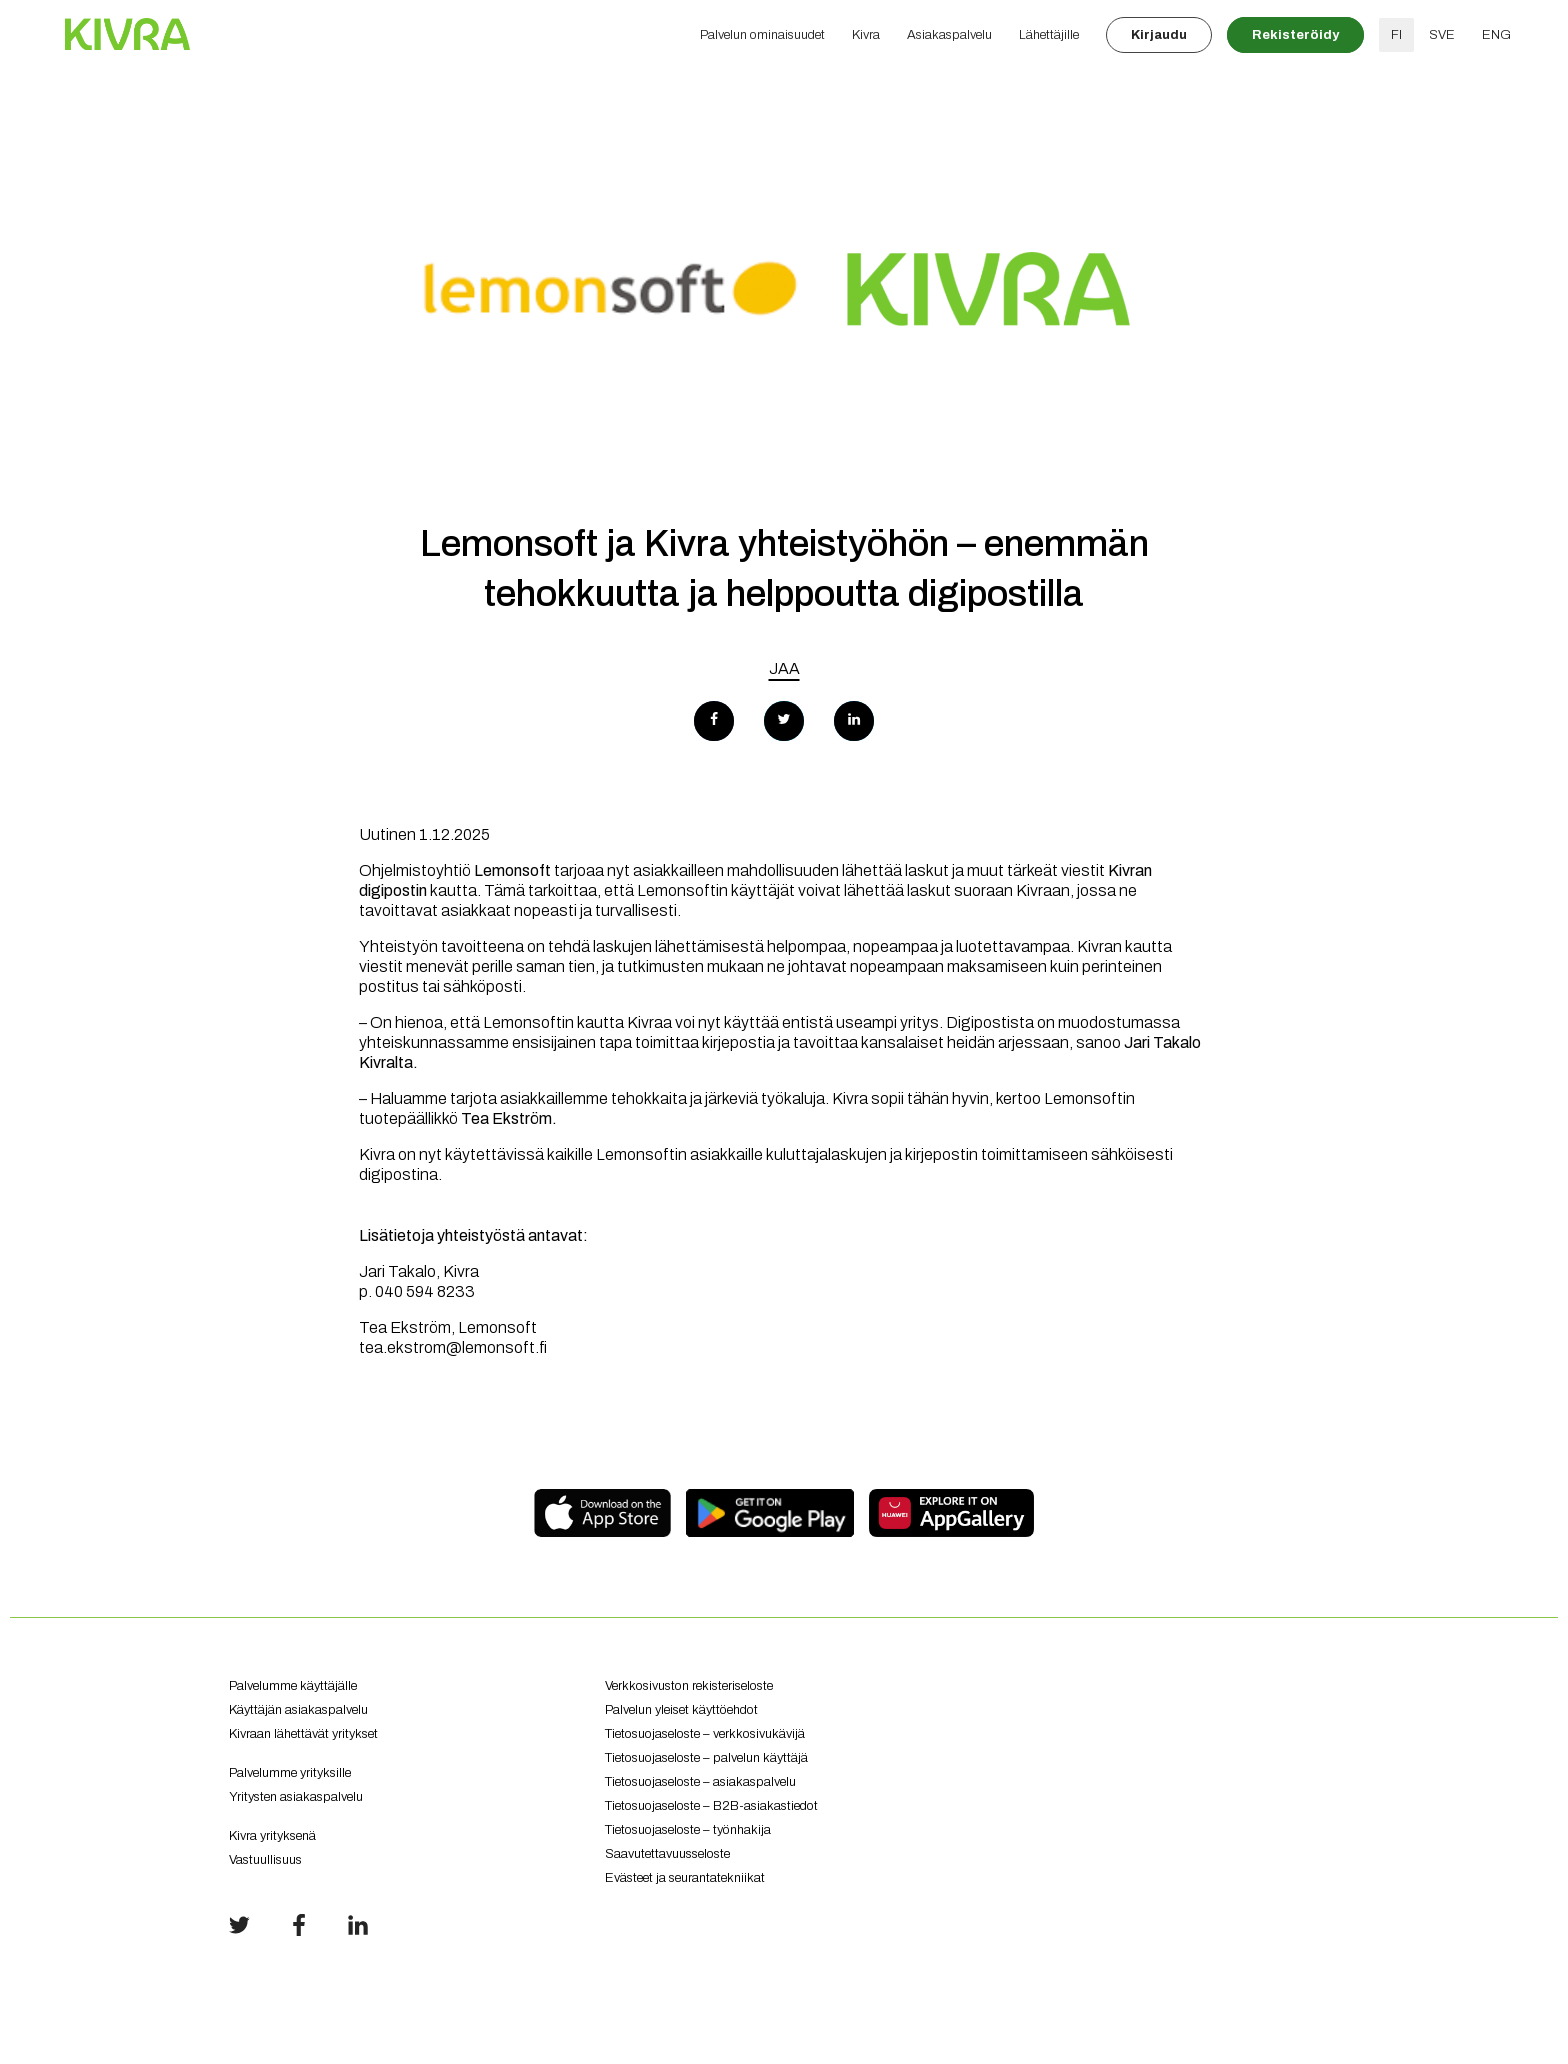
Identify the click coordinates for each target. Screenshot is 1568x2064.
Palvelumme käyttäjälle (293, 1686)
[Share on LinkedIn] (854, 721)
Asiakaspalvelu (949, 35)
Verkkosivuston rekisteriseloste (689, 1686)
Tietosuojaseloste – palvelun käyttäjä (706, 1758)
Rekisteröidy (1295, 35)
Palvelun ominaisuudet (762, 35)
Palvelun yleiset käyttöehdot (681, 1710)
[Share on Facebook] (714, 721)
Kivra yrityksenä (272, 1836)
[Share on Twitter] (784, 721)
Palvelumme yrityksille (290, 1773)
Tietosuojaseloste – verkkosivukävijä (705, 1734)
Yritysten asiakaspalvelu (402, 1805)
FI (1396, 35)
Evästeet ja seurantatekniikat (685, 1878)
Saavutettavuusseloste (667, 1854)
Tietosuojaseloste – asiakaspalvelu (700, 1782)
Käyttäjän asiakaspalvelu (298, 1710)
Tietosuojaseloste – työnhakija (688, 1830)
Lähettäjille (1049, 35)
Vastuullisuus (265, 1860)
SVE (1442, 35)
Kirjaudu (1159, 35)
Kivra (866, 35)
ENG (1496, 35)
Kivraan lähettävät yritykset (402, 1742)
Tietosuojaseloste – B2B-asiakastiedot (711, 1806)
